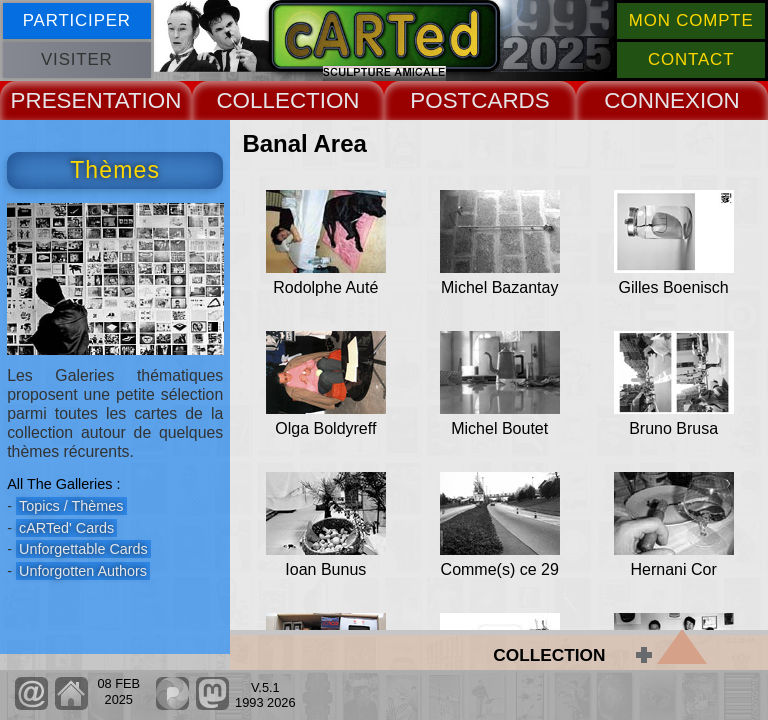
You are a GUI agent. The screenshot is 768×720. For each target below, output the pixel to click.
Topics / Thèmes (71, 506)
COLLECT (267, 100)
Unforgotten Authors (83, 571)
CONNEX (652, 100)
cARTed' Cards (66, 528)
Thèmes (115, 170)
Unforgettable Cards (83, 549)
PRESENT (63, 100)
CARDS (510, 100)
